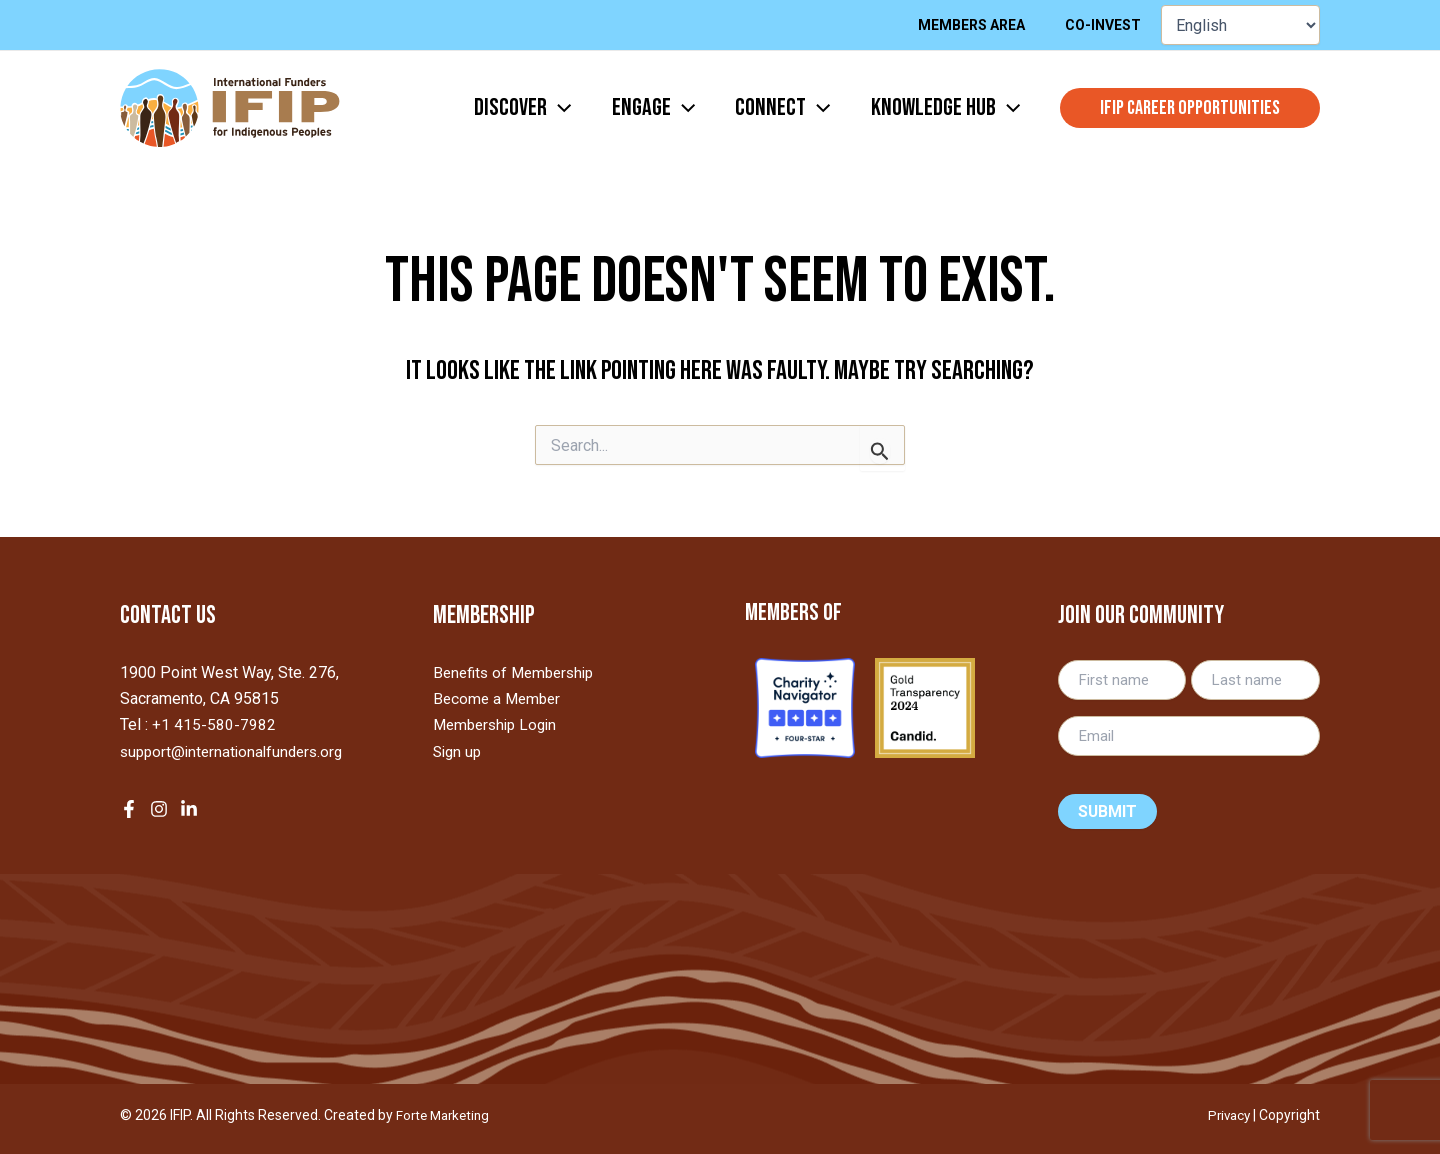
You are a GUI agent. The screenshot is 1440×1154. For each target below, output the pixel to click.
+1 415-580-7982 (214, 724)
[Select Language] (1240, 25)
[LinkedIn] (189, 809)
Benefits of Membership (518, 672)
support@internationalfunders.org (236, 751)
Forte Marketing (446, 1115)
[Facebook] (129, 809)
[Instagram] (159, 809)
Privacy (1227, 1115)
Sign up (459, 751)
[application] (531, 108)
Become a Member (499, 698)
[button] (1190, 108)
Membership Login (499, 724)
